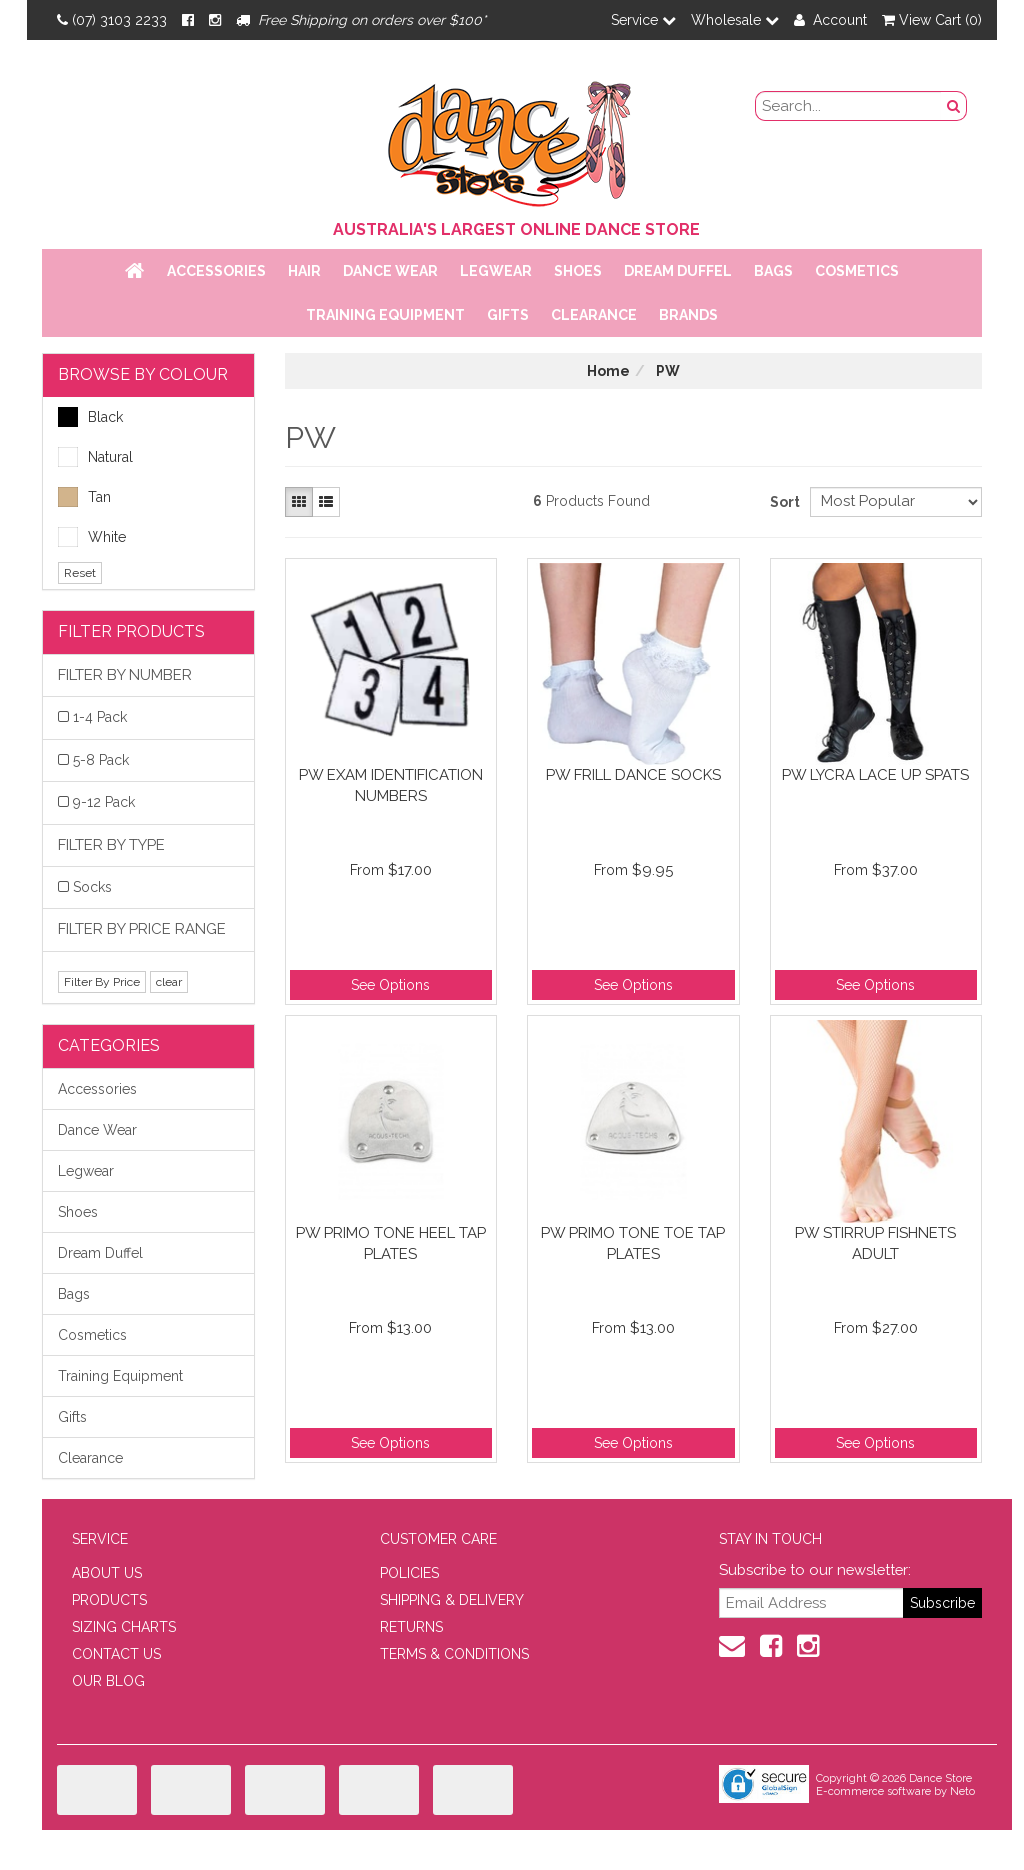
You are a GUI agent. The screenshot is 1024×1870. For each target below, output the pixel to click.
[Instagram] (215, 20)
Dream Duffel (678, 271)
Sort (782, 502)
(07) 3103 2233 (112, 20)
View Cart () (932, 20)
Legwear (496, 271)
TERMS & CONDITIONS (454, 1654)
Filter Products (131, 631)
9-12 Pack (104, 802)
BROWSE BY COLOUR (143, 374)
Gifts (508, 315)
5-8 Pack (101, 760)
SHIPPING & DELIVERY (452, 1600)
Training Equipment (385, 315)
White (92, 537)
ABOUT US (107, 1573)
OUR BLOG (108, 1681)
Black (90, 417)
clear (169, 982)
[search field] (849, 106)
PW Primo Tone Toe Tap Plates (633, 1243)
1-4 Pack (100, 717)
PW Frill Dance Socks (633, 775)
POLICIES (409, 1573)
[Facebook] (188, 20)
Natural (95, 457)
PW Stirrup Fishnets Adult (875, 1243)
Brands (688, 315)
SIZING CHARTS (124, 1627)
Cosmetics (857, 271)
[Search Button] (954, 106)
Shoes (578, 271)
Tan (84, 497)
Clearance (594, 315)
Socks (92, 887)
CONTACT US (116, 1654)
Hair (304, 271)
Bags (773, 271)
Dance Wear (390, 271)
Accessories (216, 271)
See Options (390, 985)
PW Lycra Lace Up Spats (875, 775)
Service (643, 20)
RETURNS (411, 1627)
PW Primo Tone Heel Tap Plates (391, 1243)
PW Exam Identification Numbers (391, 785)
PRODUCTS (109, 1600)
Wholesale (735, 20)
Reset (80, 573)
